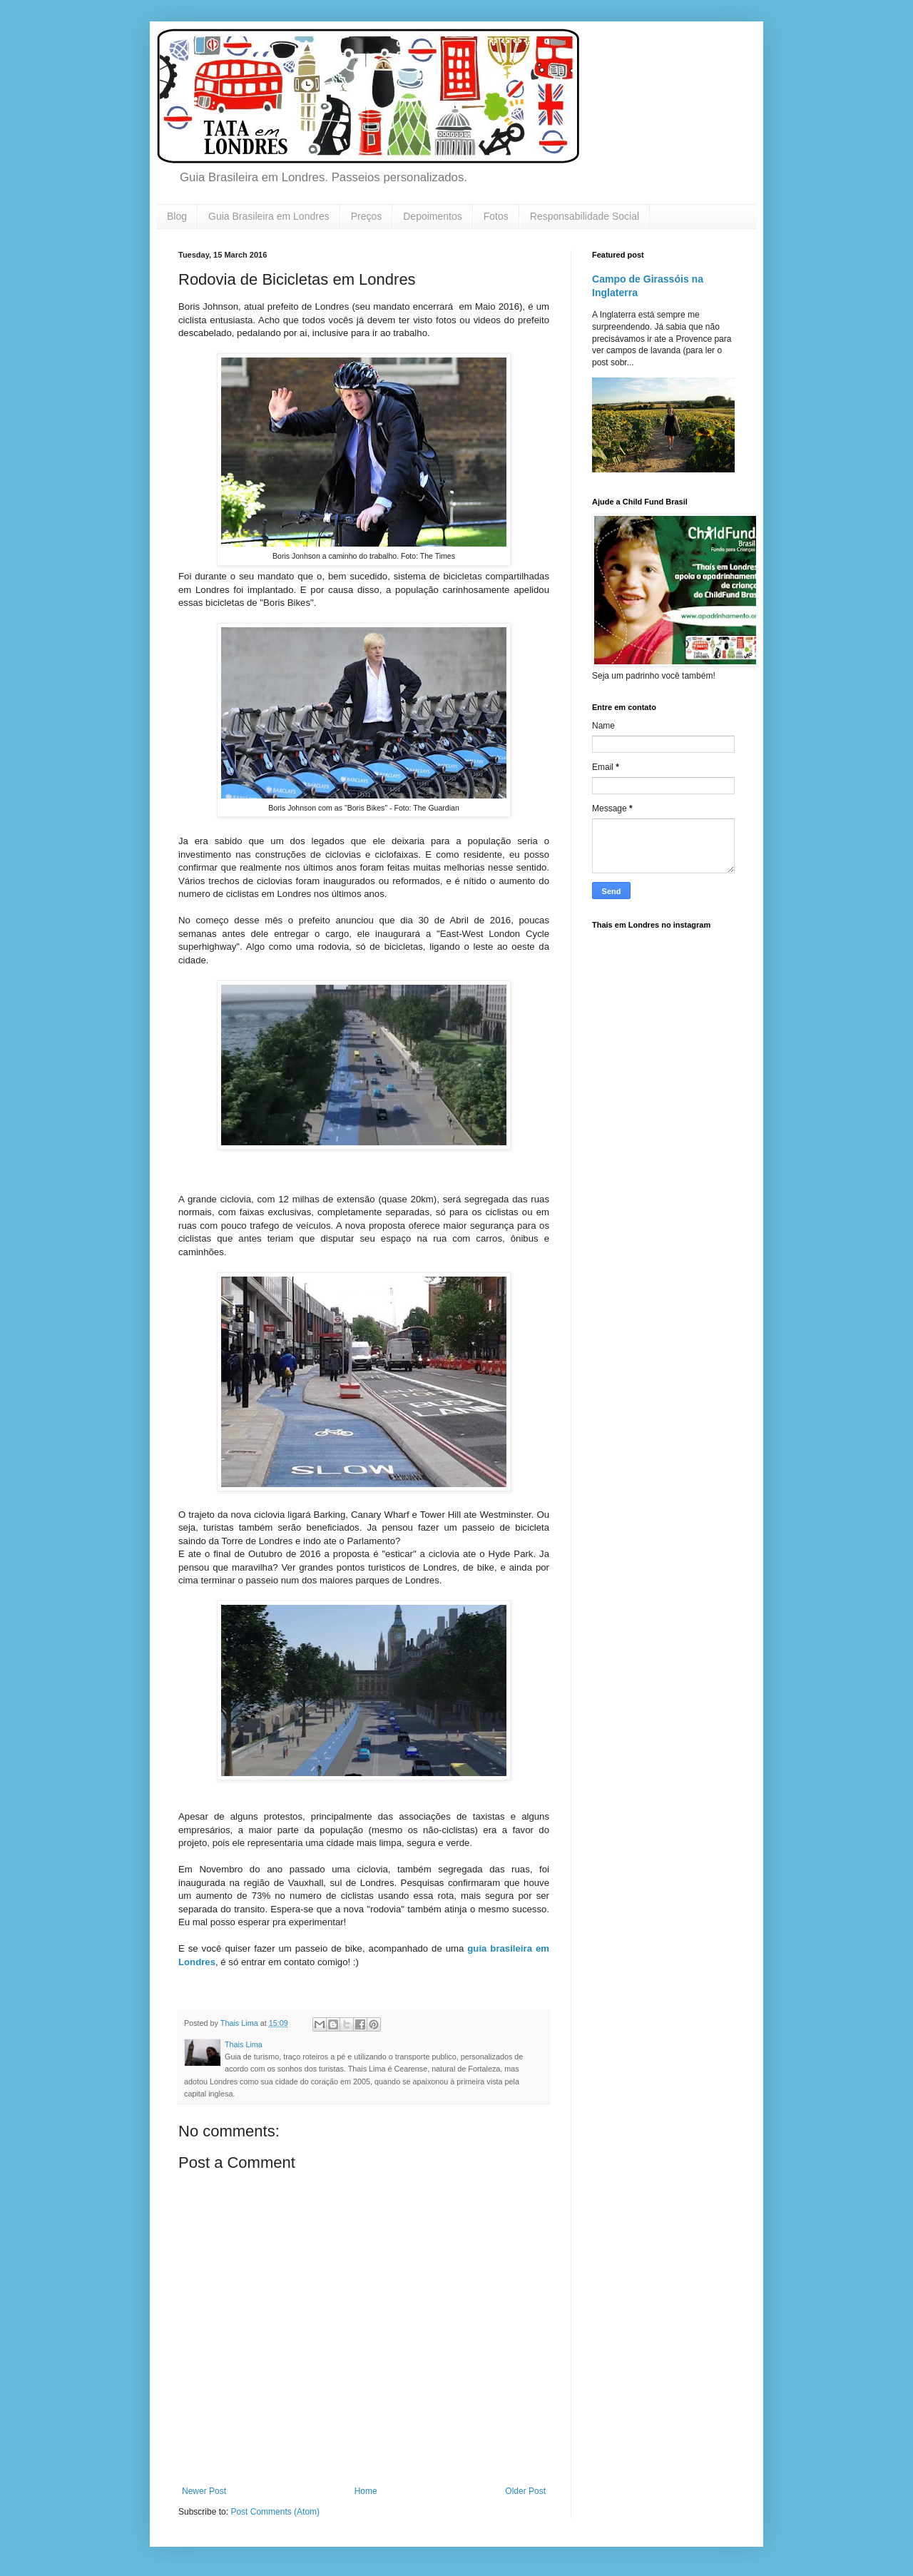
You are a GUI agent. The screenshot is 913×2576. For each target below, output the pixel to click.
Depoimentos (432, 216)
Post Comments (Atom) (275, 2512)
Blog (177, 216)
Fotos (496, 216)
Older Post (525, 2491)
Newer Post (204, 2491)
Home (366, 2491)
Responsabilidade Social (584, 216)
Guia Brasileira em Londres (269, 216)
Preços (366, 216)
